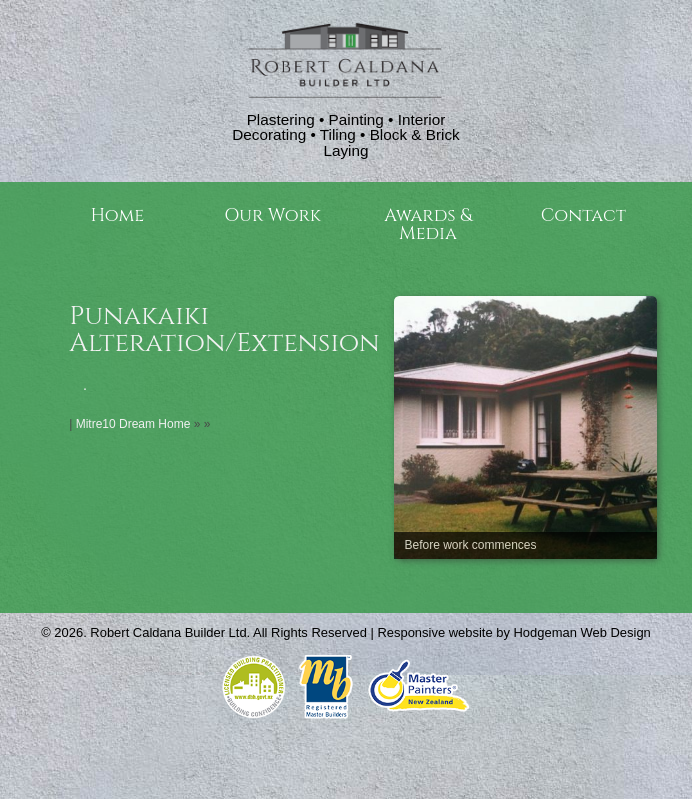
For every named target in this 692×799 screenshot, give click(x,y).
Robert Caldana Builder (157, 632)
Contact (583, 215)
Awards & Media (428, 224)
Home (117, 215)
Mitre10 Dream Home (133, 424)
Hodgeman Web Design (582, 632)
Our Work (272, 215)
